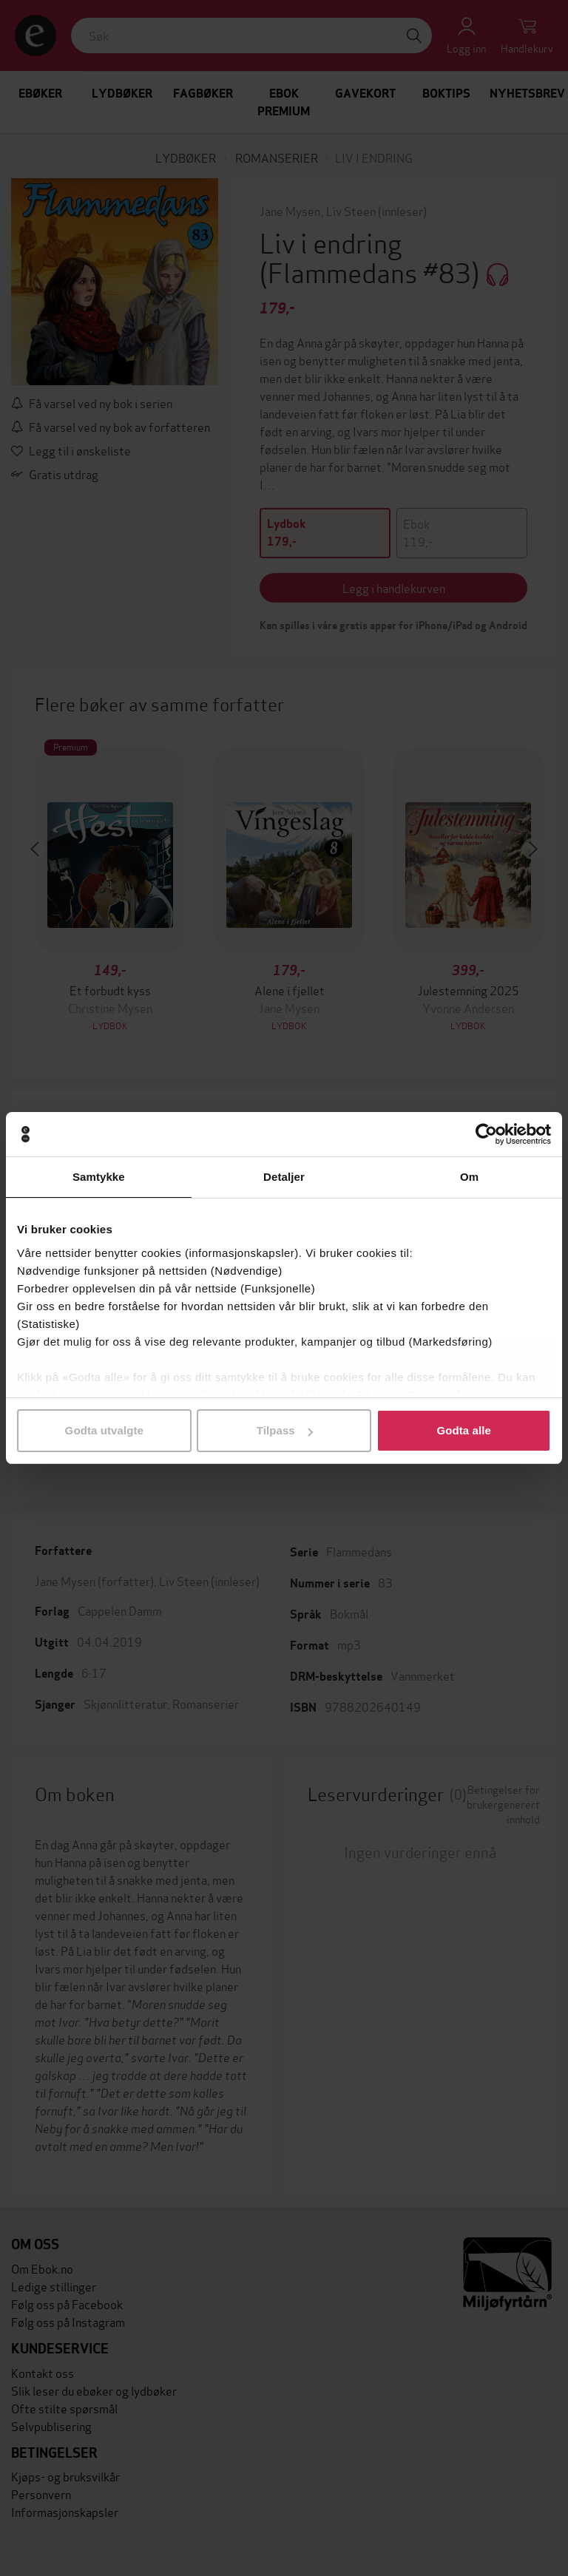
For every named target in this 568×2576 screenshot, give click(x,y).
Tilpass (285, 1430)
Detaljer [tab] (284, 1176)
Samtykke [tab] (98, 1176)
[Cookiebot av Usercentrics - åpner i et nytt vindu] (486, 1134)
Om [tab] (469, 1176)
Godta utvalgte (104, 1430)
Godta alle (463, 1430)
